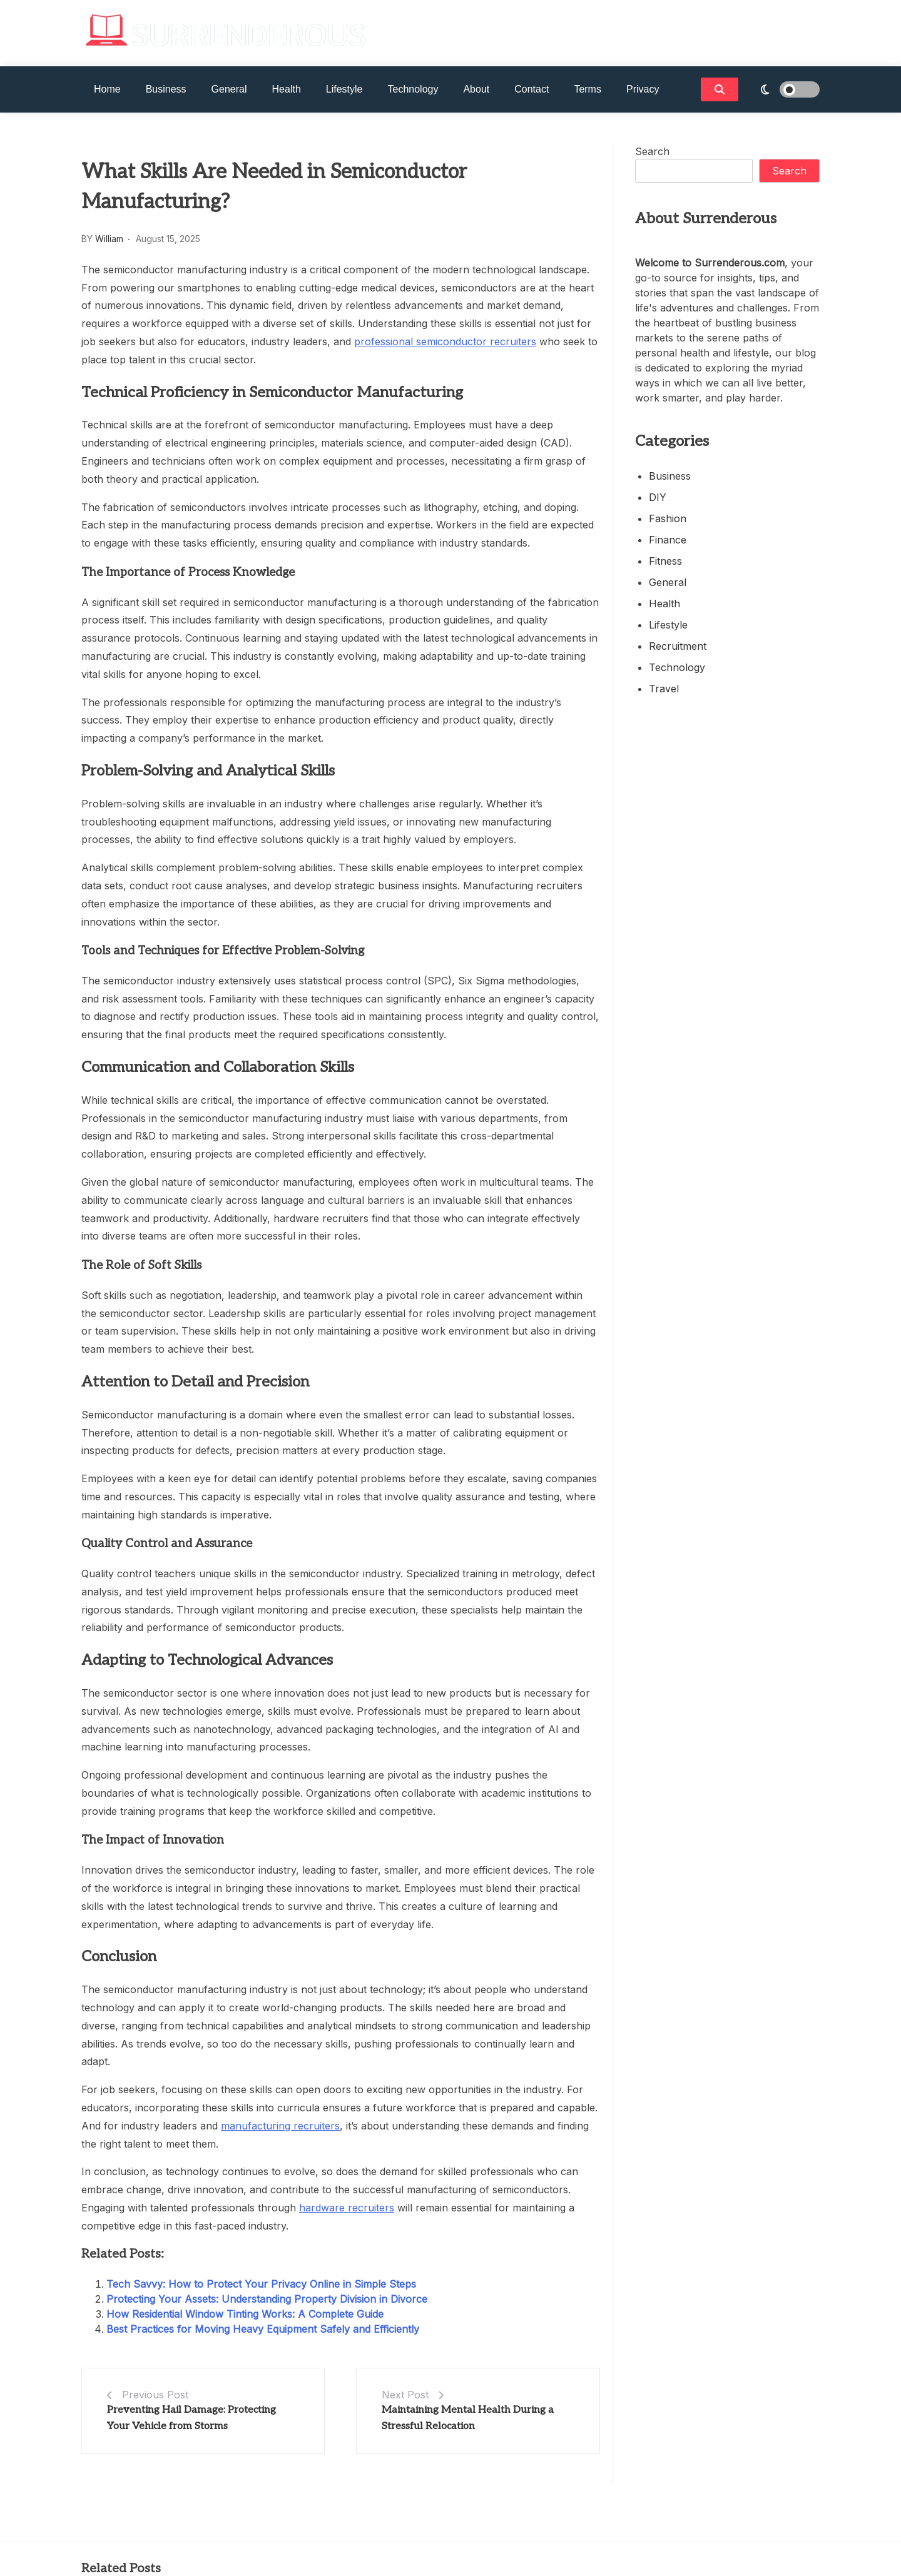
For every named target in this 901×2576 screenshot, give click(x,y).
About (476, 89)
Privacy (642, 89)
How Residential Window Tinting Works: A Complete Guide (245, 2314)
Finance (667, 539)
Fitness (665, 561)
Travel (664, 688)
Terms (587, 89)
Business (166, 89)
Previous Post (155, 2394)
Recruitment (677, 646)
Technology (412, 89)
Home (107, 89)
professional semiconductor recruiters (445, 341)
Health (286, 89)
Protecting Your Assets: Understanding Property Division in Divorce (266, 2299)
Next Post (405, 2394)
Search (652, 151)
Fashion (667, 518)
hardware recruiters (346, 2207)
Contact (531, 89)
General (229, 89)
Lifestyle (344, 89)
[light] (782, 89)
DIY (657, 497)
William (109, 238)
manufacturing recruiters (280, 2125)
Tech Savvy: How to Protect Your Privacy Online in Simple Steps (261, 2284)
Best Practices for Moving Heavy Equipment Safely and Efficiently (262, 2329)
